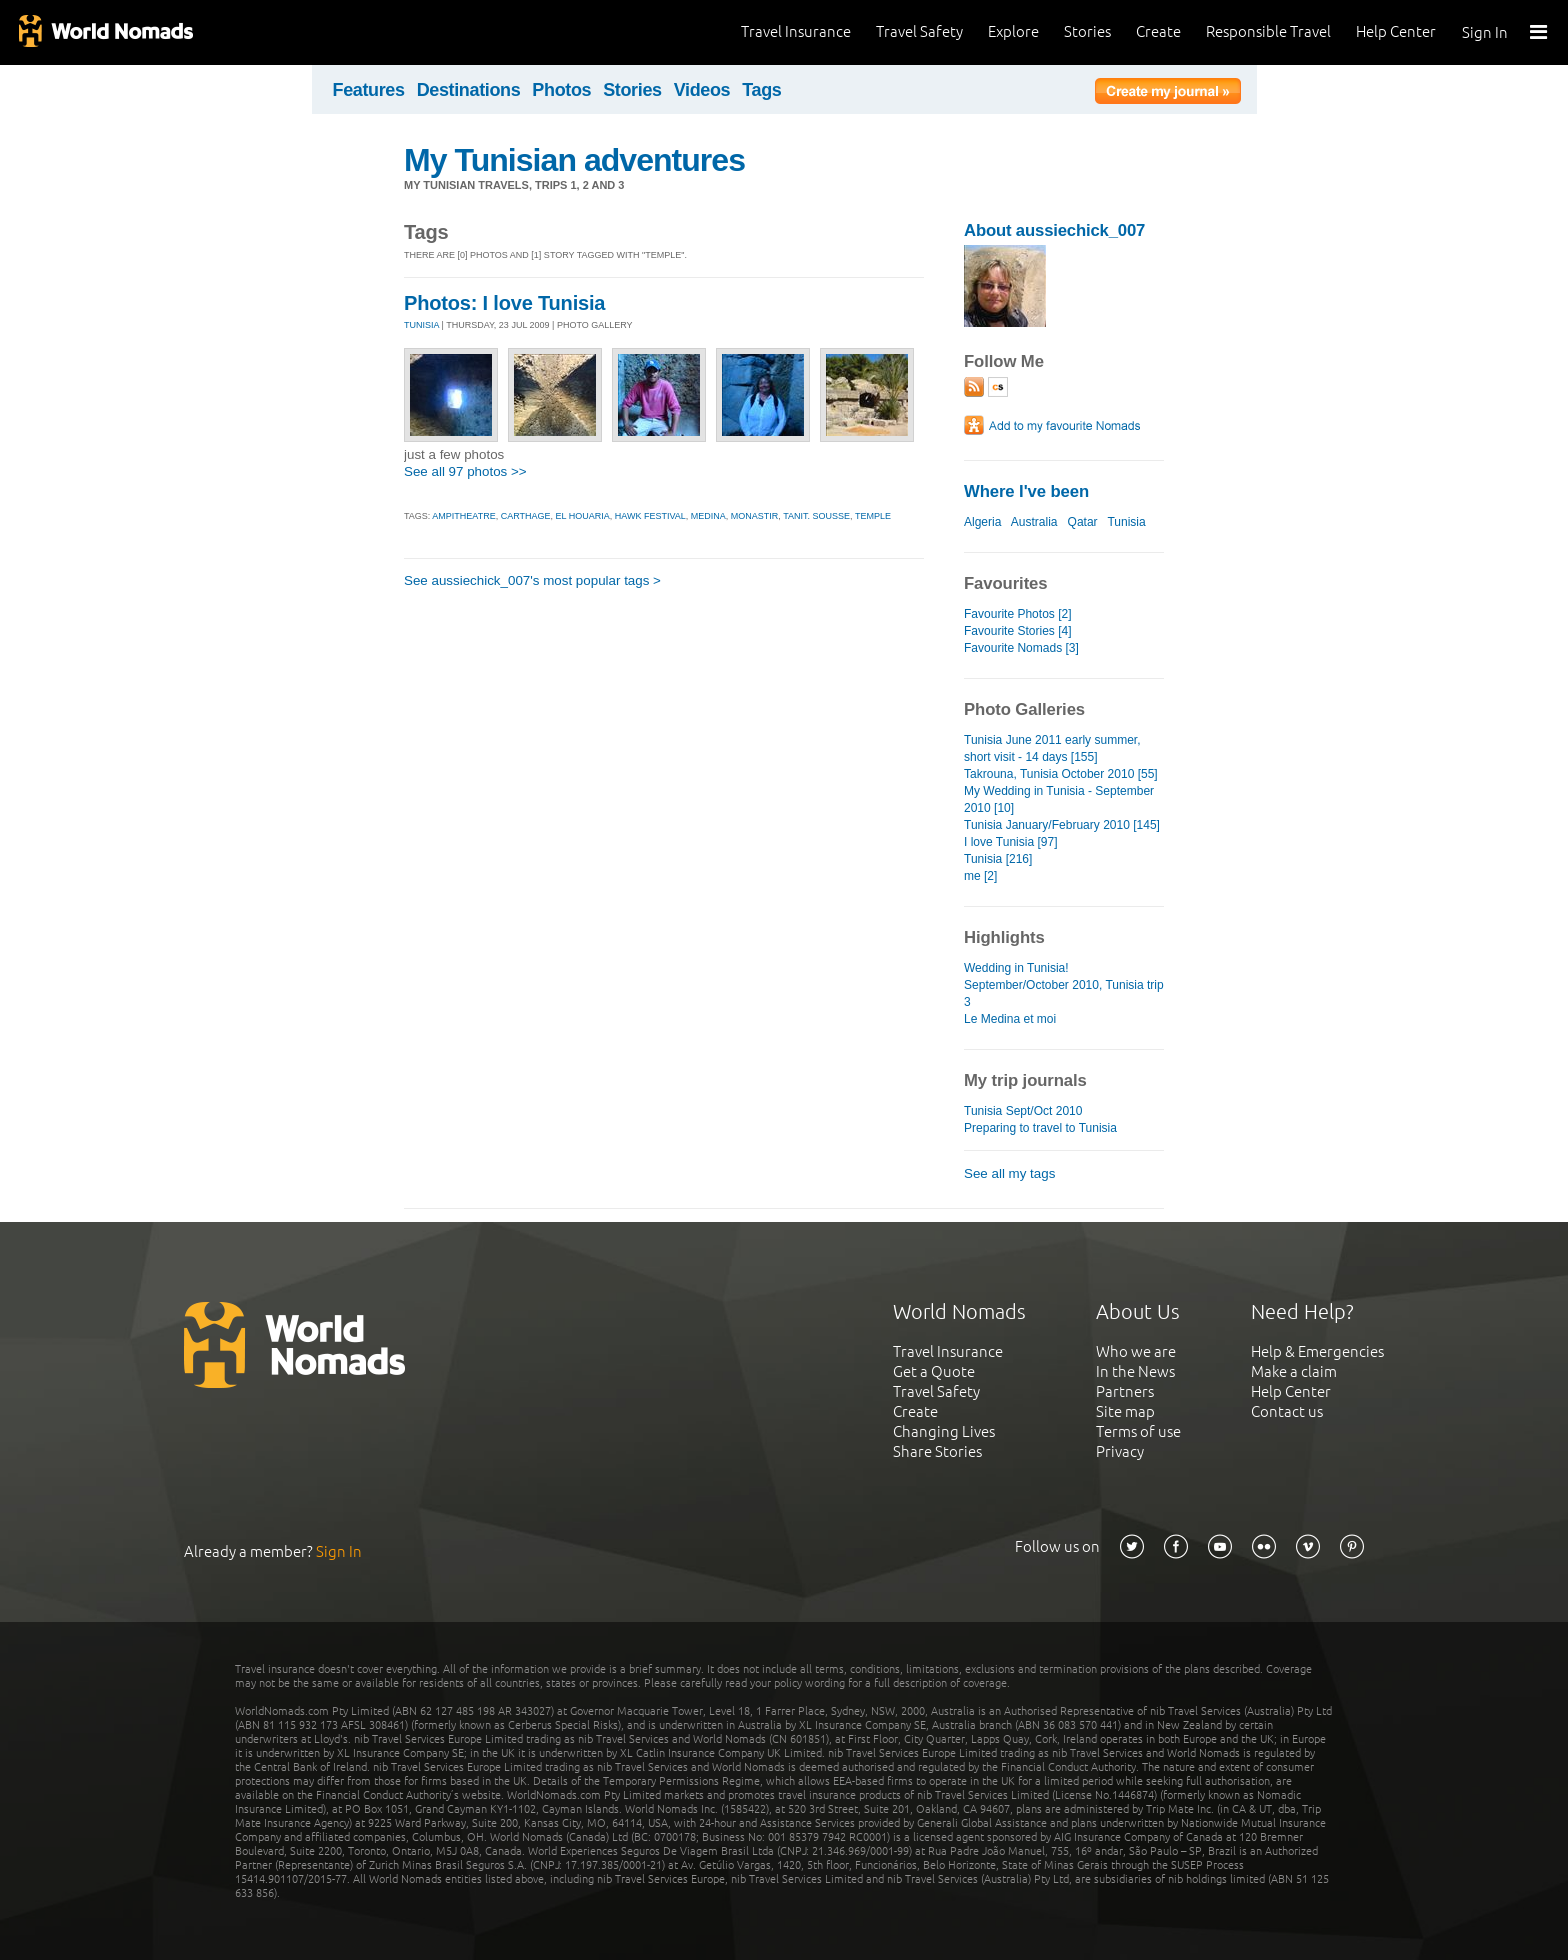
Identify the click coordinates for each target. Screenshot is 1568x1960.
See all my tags (1009, 1173)
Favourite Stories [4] (1018, 631)
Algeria (982, 522)
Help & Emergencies (1317, 1351)
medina (708, 516)
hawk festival (650, 516)
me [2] (980, 876)
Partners (1125, 1391)
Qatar (1083, 522)
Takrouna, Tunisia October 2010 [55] (1061, 774)
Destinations (469, 90)
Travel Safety (919, 31)
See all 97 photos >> (465, 471)
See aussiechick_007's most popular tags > (532, 580)
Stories (1087, 31)
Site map (1125, 1411)
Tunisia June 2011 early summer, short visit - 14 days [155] (1052, 748)
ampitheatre (463, 516)
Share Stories (937, 1451)
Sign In (1485, 32)
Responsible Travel (1268, 31)
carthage (526, 516)
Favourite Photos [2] (1018, 614)
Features (369, 90)
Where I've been (1026, 491)
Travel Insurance (796, 31)
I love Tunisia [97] (1011, 842)
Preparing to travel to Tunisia (1040, 1128)
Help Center (1396, 31)
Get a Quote (934, 1371)
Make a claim (1294, 1371)
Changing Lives (944, 1431)
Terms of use (1138, 1431)
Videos (702, 90)
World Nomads (105, 32)
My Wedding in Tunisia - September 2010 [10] (1059, 799)
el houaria (583, 516)
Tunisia (1126, 522)
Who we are (1136, 1351)
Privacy (1120, 1451)
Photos (561, 90)
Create (1158, 31)
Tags (761, 90)
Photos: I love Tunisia (504, 303)
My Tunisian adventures (574, 160)
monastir (755, 516)
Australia (1034, 522)
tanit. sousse (816, 516)
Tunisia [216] (998, 859)
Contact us (1287, 1411)
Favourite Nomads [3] (1021, 648)
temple (873, 516)
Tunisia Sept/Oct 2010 (1023, 1111)
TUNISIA (421, 325)
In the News (1135, 1371)
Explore (1013, 31)
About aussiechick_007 (1054, 230)
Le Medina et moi (1010, 1019)
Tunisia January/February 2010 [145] (1062, 825)
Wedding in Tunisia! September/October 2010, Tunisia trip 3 (1064, 985)
